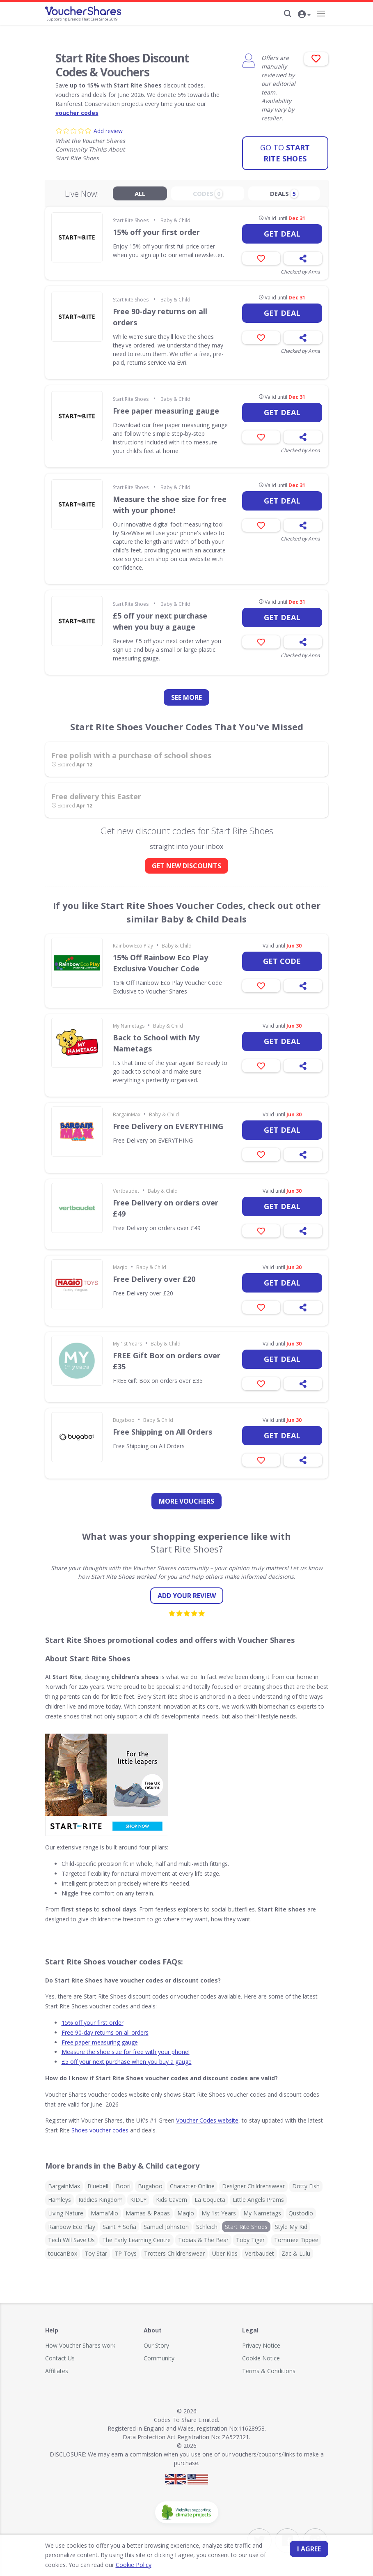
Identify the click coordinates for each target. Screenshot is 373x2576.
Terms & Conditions (268, 2367)
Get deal (282, 230)
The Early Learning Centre (136, 2236)
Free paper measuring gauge (166, 407)
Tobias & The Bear (203, 2236)
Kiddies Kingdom (100, 2196)
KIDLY (138, 2196)
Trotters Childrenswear (174, 2250)
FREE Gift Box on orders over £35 (166, 1357)
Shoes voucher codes (99, 2126)
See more (186, 694)
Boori (123, 2182)
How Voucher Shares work (80, 2342)
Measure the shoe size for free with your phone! (170, 501)
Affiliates (56, 2367)
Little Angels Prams (258, 2196)
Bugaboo (124, 1416)
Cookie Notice (261, 2354)
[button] (304, 14)
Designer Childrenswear (253, 2182)
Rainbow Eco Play (133, 942)
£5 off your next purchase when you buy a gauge (160, 617)
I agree (309, 2548)
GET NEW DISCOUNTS (186, 862)
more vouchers (186, 1497)
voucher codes (76, 113)
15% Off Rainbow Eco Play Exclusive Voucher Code (160, 959)
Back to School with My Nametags (156, 1039)
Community (159, 2354)
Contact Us (60, 2354)
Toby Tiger (250, 2236)
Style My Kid (291, 2223)
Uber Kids (225, 2250)
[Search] (287, 13)
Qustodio (300, 2209)
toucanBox (62, 2250)
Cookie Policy (110, 2565)
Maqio (120, 1263)
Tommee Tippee (296, 2236)
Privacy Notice (261, 2342)
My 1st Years (127, 1340)
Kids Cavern (171, 2196)
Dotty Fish (306, 2182)
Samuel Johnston (166, 2223)
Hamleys (59, 2196)
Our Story (156, 2342)
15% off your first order (156, 229)
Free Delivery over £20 (154, 1276)
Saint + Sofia (119, 2223)
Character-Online (192, 2182)
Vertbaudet (126, 1187)
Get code (282, 958)
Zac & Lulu (295, 2250)
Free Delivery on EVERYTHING (168, 1123)
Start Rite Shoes (285, 149)
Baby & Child (175, 217)
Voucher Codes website (207, 2117)
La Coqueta (210, 2196)
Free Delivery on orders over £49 (165, 1204)
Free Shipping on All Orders (162, 1428)
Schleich (206, 2223)
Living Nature (65, 2209)
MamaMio (104, 2209)
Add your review (187, 1591)
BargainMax (126, 1111)
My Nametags (128, 1022)
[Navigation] (321, 13)
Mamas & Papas (148, 2209)
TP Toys (125, 2250)
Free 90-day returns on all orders (160, 313)
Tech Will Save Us (71, 2236)
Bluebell (97, 2182)
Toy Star (96, 2250)
